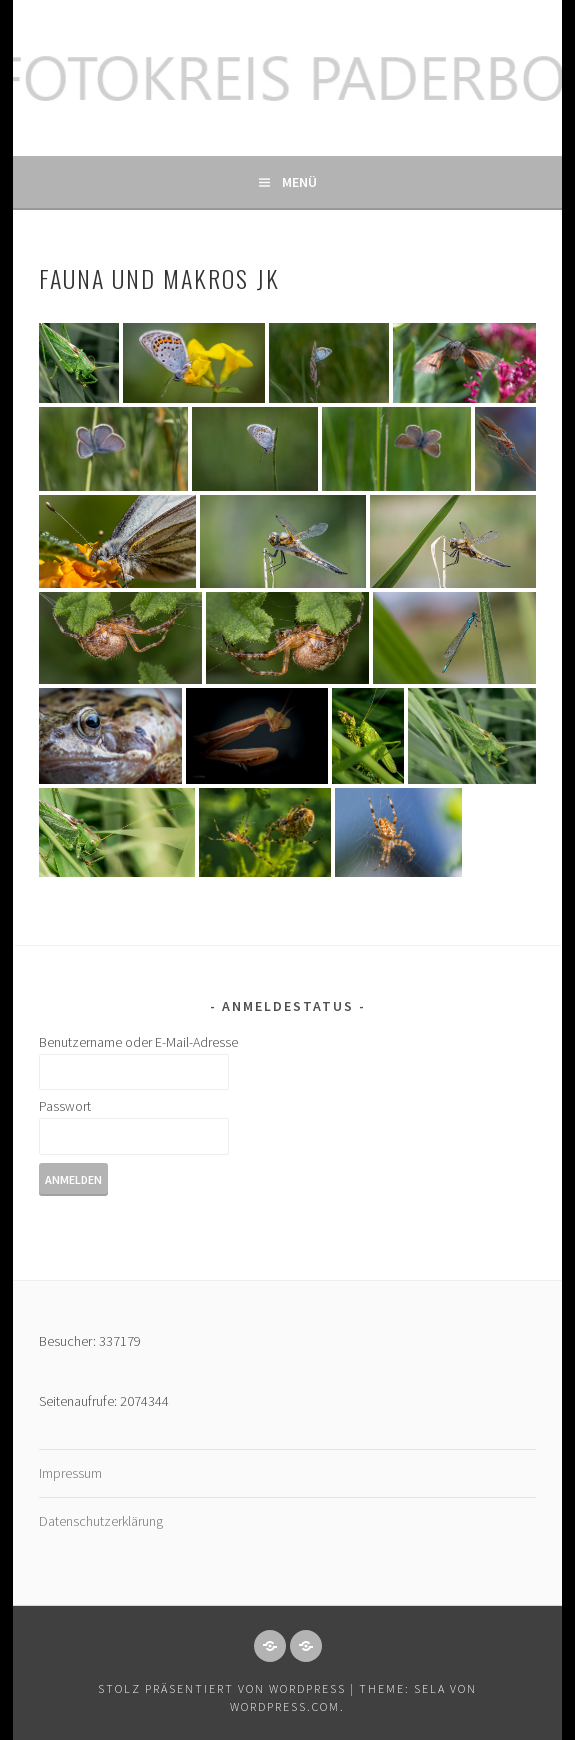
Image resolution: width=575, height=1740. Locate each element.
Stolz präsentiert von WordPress (222, 1688)
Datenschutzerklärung (101, 1521)
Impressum (70, 1473)
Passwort (65, 1106)
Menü (299, 182)
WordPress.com (285, 1706)
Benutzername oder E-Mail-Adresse (138, 1042)
